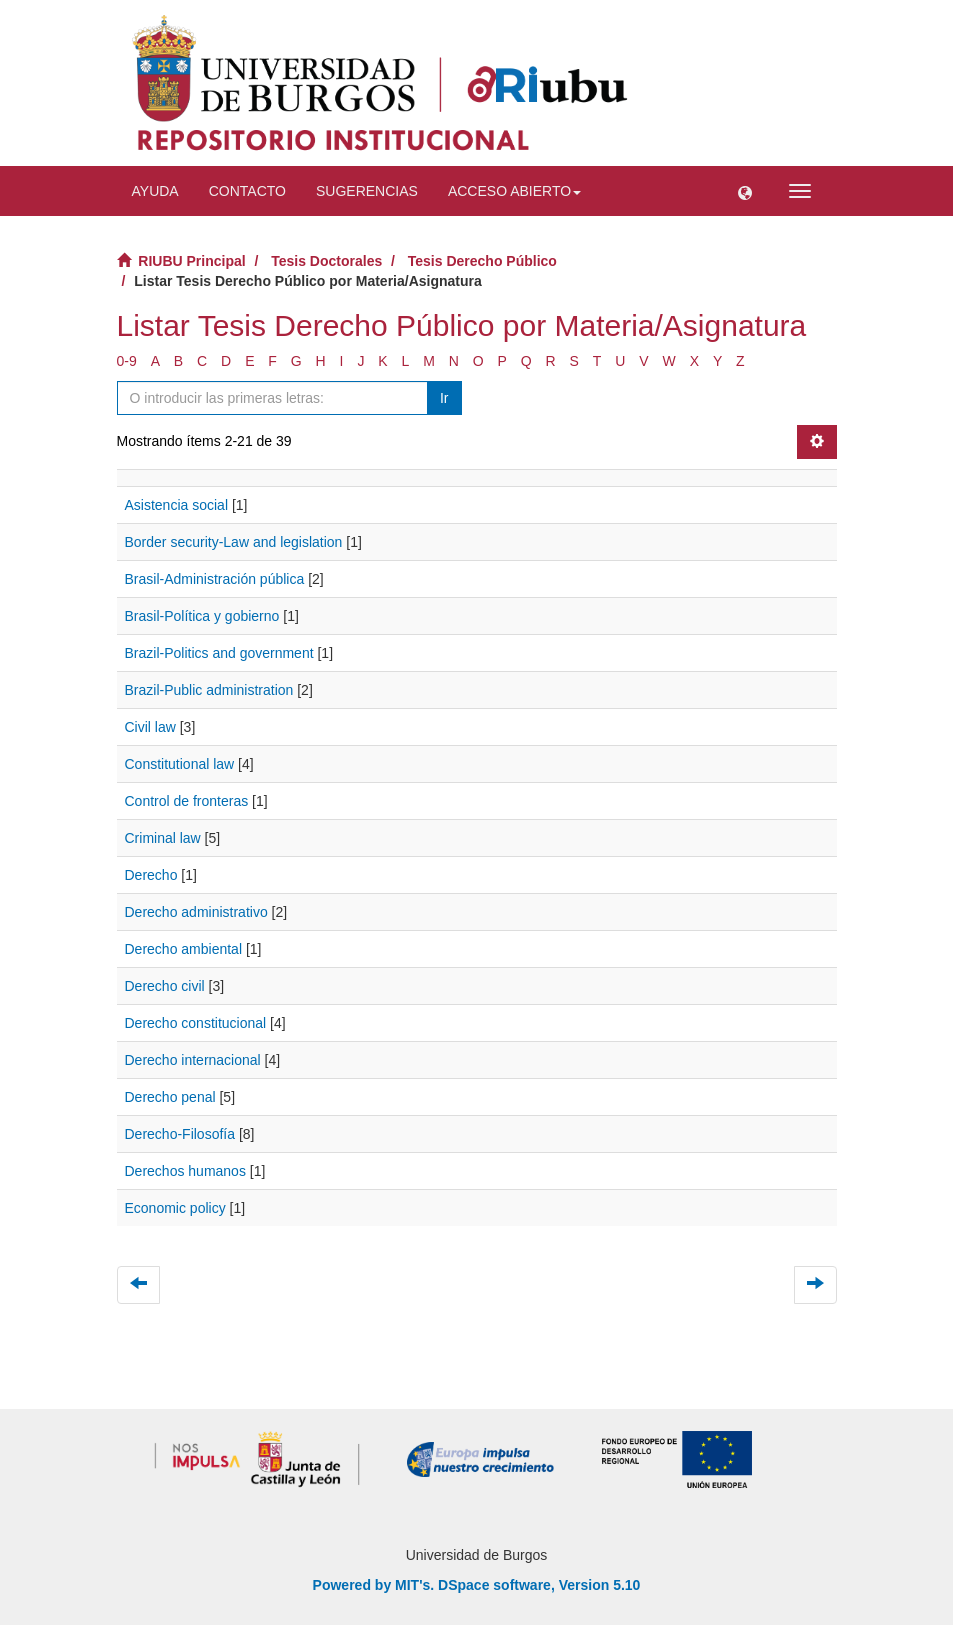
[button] (745, 191)
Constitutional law (180, 764)
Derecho (151, 875)
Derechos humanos (185, 1171)
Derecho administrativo (196, 912)
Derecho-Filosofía (180, 1134)
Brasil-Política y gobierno (202, 616)
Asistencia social (177, 505)
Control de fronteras (187, 801)
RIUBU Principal (191, 261)
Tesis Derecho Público (482, 261)
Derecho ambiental (184, 949)
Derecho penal (170, 1097)
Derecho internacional (193, 1060)
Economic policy (175, 1208)
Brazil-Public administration (209, 690)
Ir (444, 398)
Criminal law (163, 838)
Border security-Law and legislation (234, 542)
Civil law (150, 727)
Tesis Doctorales (326, 261)
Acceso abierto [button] (514, 191)
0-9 (127, 361)
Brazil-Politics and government (219, 653)
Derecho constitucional (196, 1023)
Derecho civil (165, 986)
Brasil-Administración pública (215, 579)
